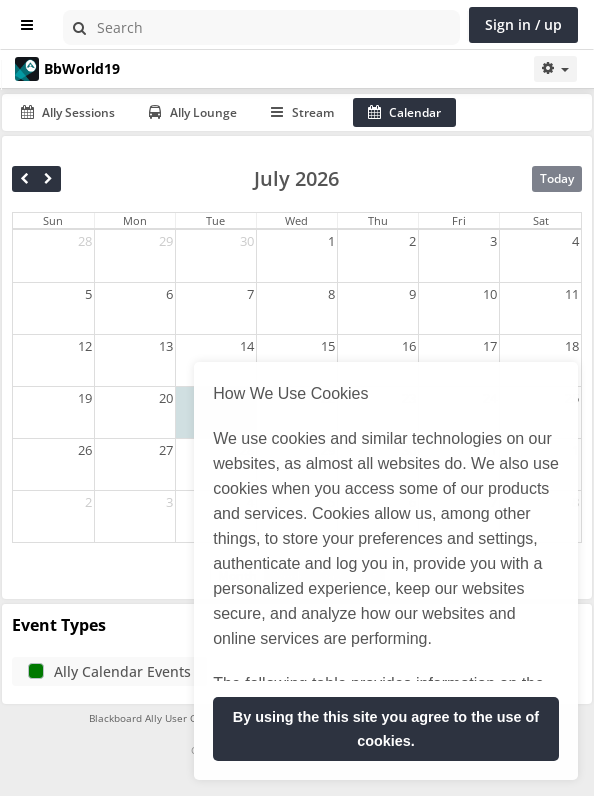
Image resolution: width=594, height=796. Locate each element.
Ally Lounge (193, 112)
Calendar (404, 112)
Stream (302, 112)
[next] (48, 179)
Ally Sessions (68, 112)
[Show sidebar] (27, 25)
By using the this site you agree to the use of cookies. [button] (386, 729)
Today (557, 178)
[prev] (24, 179)
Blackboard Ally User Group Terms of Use (187, 718)
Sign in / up (523, 24)
